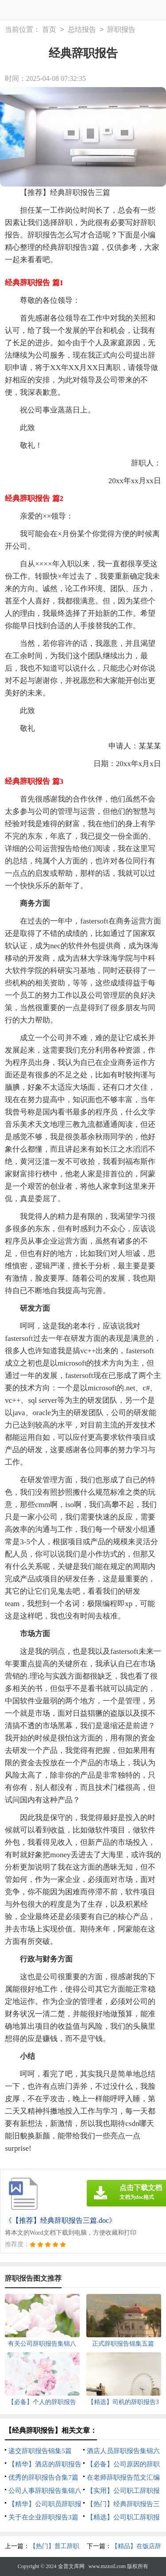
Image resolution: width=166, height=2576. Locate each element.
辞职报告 (121, 30)
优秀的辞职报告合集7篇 (43, 2477)
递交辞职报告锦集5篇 (40, 2450)
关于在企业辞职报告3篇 (43, 2517)
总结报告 (82, 30)
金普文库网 (71, 2566)
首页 (49, 30)
